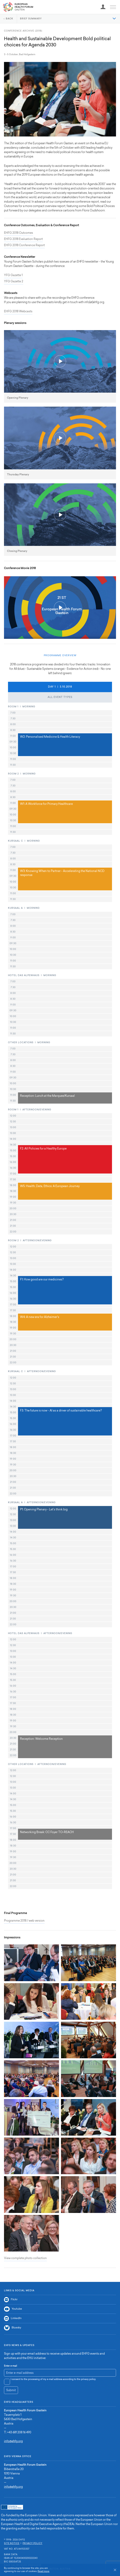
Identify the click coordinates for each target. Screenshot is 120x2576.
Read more (43, 2571)
